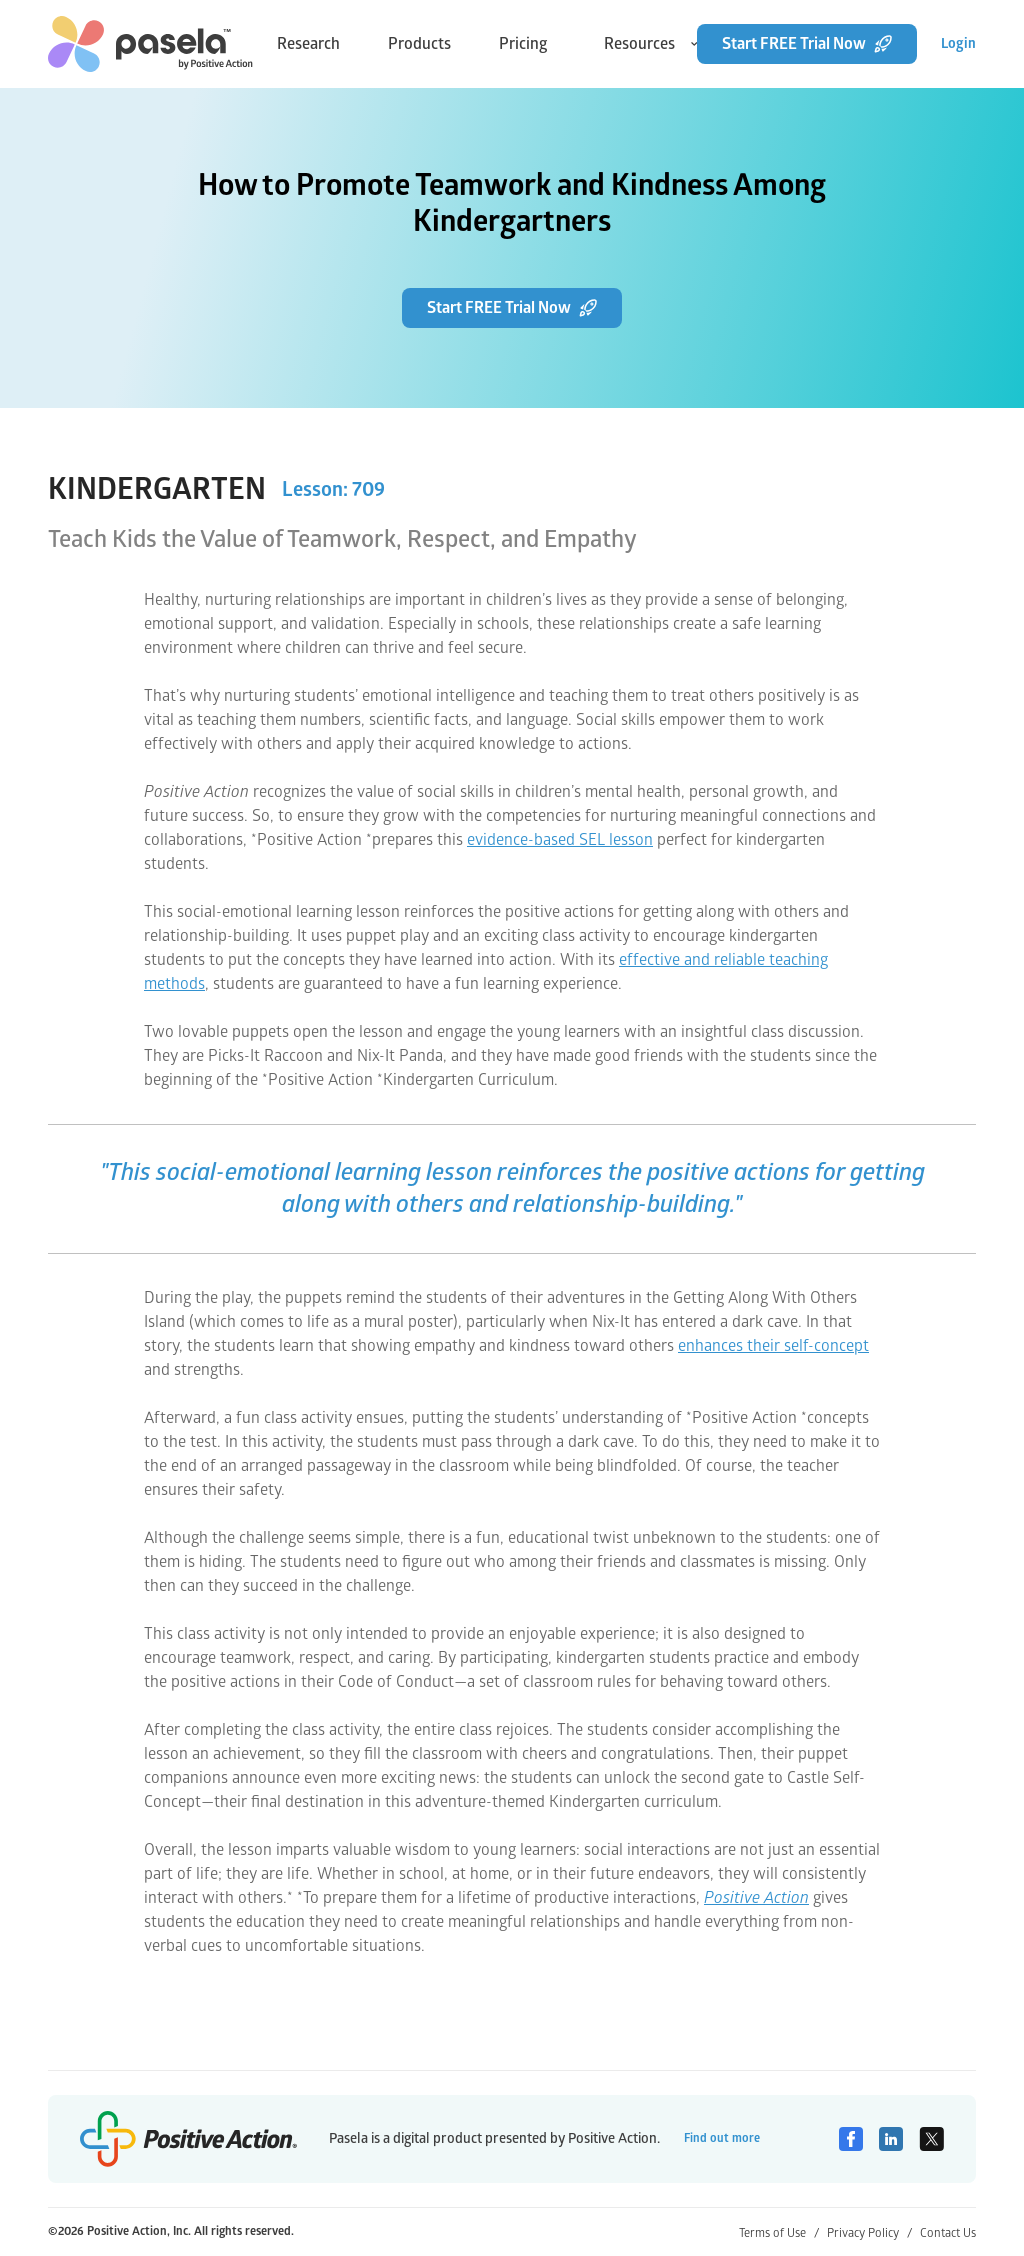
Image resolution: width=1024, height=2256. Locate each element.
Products (419, 44)
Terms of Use (779, 2233)
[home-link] (150, 44)
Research (308, 44)
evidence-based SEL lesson (560, 840)
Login (958, 43)
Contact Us (948, 2233)
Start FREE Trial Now (807, 44)
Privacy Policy (869, 2233)
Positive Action (756, 1898)
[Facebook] (851, 2139)
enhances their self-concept (773, 1346)
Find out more (722, 2138)
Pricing (523, 44)
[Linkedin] (891, 2139)
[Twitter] (931, 2139)
